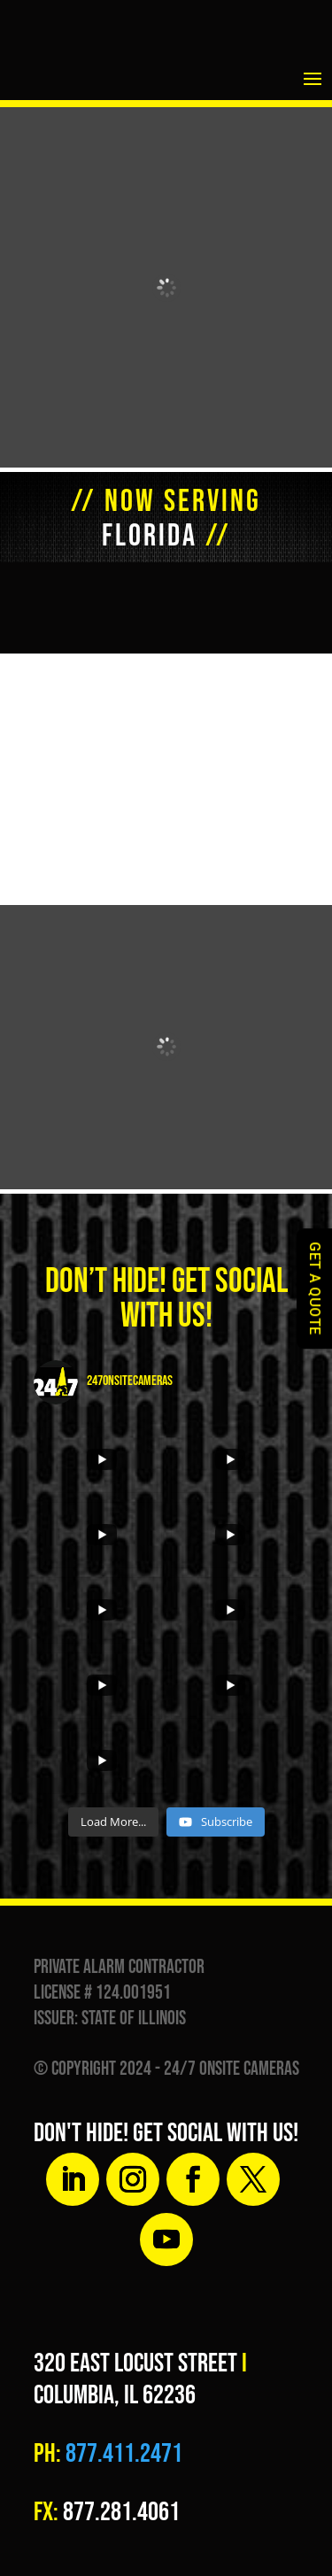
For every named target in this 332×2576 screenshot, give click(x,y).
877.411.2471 (121, 2454)
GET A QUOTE (314, 1288)
